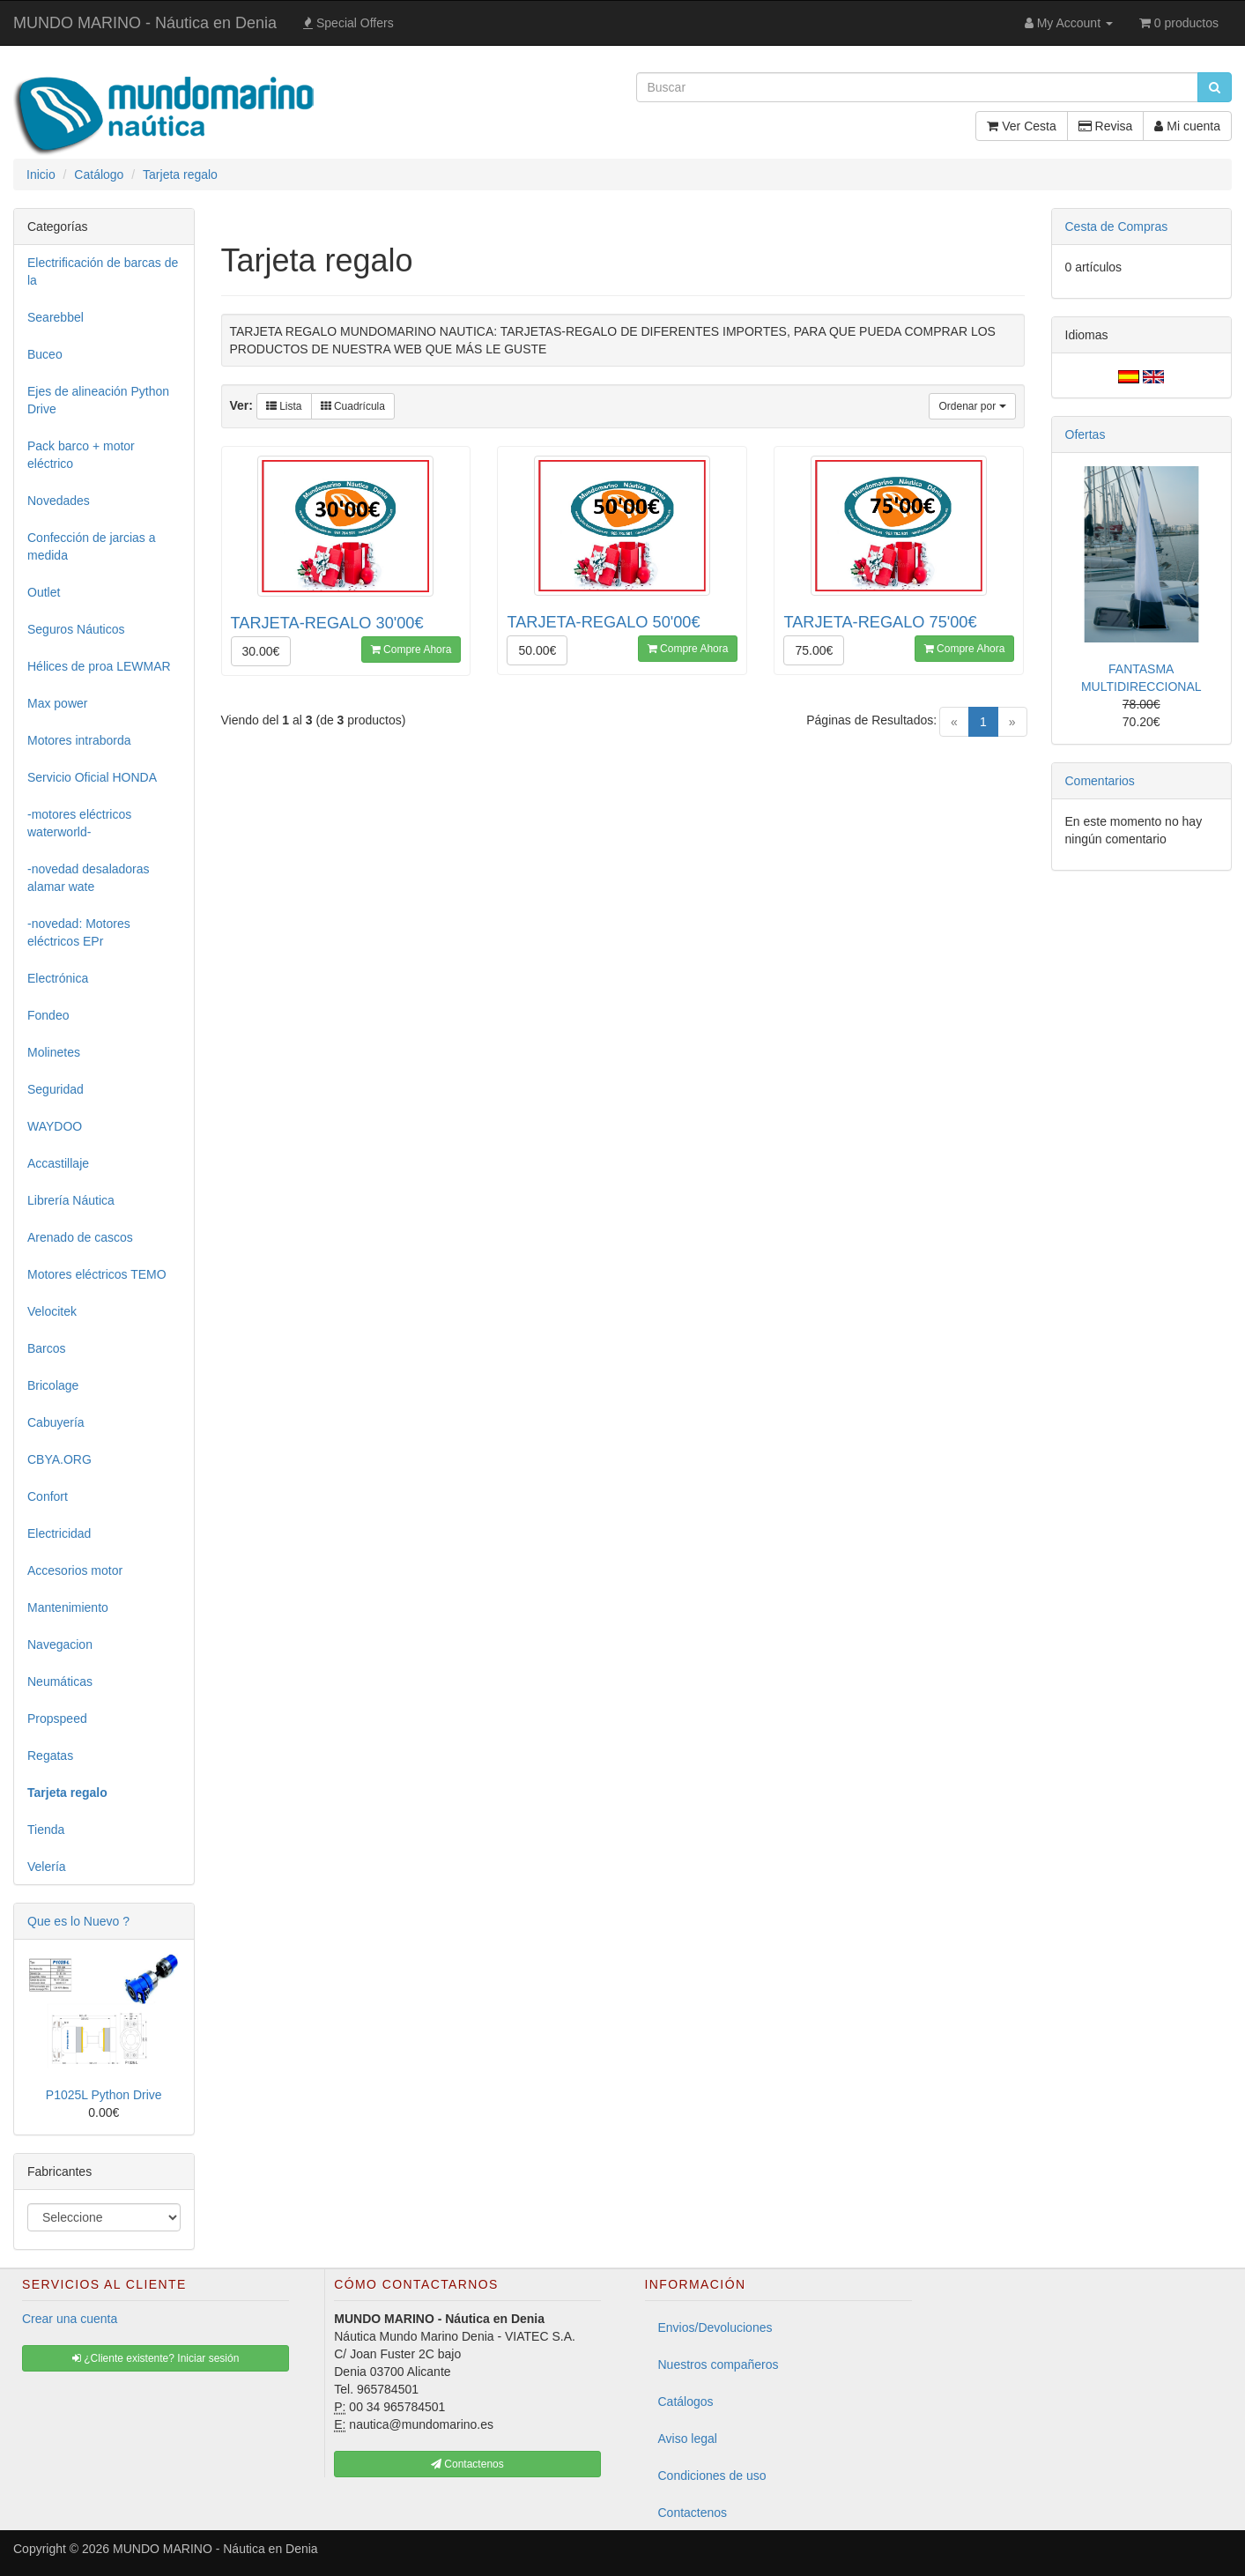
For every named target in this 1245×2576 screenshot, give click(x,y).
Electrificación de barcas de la (102, 271)
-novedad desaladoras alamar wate (88, 878)
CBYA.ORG (59, 1459)
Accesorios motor (74, 1570)
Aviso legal (687, 2438)
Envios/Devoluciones (715, 2327)
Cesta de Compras (1116, 226)
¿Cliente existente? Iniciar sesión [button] (155, 2358)
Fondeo (48, 1015)
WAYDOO (54, 1126)
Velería (46, 1867)
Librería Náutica (71, 1200)
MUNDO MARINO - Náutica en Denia (145, 23)
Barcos (46, 1348)
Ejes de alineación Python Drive (98, 400)
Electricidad (59, 1533)
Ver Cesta (1021, 126)
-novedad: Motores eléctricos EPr (78, 932)
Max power (57, 703)
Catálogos (686, 2401)
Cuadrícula (353, 406)
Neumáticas (60, 1681)
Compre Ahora (411, 649)
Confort (47, 1496)
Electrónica (57, 978)
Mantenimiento (67, 1607)
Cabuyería (56, 1422)
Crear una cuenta (69, 2319)
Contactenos (693, 2512)
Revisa (1105, 126)
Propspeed (57, 1718)
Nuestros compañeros (718, 2364)
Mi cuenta (1187, 126)
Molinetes (53, 1052)
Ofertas (1085, 434)
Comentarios (1100, 781)
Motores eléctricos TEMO (97, 1274)
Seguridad (55, 1089)
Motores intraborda (79, 740)
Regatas (50, 1755)
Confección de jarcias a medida (91, 546)
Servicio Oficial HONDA (92, 777)
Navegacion (60, 1644)
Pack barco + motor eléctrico (81, 455)
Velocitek (52, 1311)
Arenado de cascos (80, 1237)
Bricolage (52, 1385)
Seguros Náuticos (76, 629)
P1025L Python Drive (104, 2095)
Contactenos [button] (467, 2464)
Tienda (45, 1830)
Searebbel (55, 317)
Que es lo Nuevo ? (78, 1921)
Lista (284, 406)
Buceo (45, 354)
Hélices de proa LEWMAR (99, 666)
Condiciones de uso (712, 2475)
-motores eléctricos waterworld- (79, 823)
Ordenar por (971, 406)
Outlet (43, 592)
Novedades (58, 501)
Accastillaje (58, 1163)
